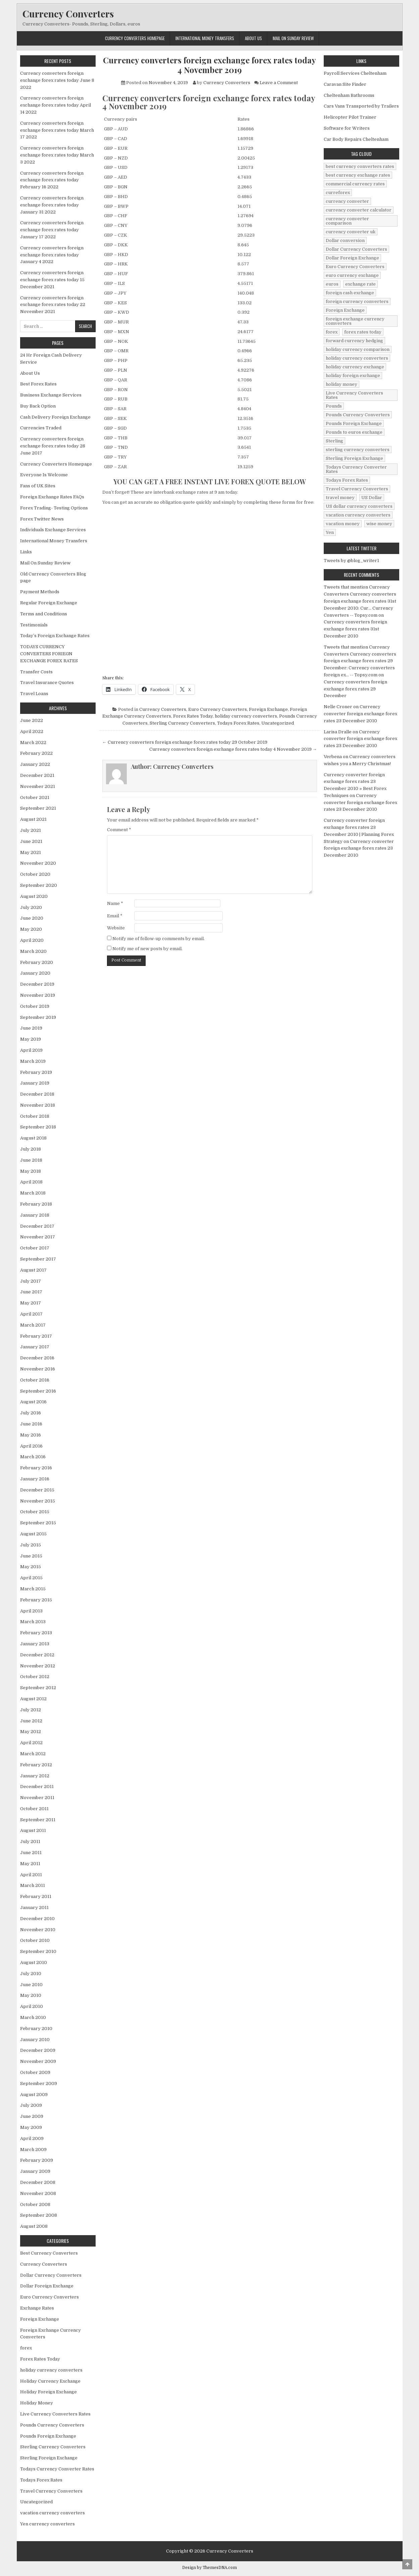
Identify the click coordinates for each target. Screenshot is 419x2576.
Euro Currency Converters (217, 709)
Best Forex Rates (38, 383)
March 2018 (33, 1192)
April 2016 (31, 1446)
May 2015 (30, 1566)
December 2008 (37, 2182)
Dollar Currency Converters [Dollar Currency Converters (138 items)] (356, 249)
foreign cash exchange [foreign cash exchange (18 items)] (350, 292)
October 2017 (34, 1247)
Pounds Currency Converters (52, 2425)
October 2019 (34, 1006)
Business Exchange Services (51, 394)
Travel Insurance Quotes (47, 682)
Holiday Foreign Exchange (48, 2391)
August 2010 (33, 1962)
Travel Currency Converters (51, 2491)
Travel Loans (34, 693)
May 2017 (30, 1302)
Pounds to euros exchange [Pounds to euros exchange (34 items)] (354, 432)
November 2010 (37, 1929)
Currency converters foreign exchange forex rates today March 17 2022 (57, 130)
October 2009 (35, 2072)
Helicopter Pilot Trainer (350, 117)
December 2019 (37, 984)
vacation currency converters (52, 2512)
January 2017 (34, 1346)
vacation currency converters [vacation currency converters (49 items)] (358, 514)
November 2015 (37, 1501)
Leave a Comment (279, 82)
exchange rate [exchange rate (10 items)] (360, 284)
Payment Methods (39, 591)
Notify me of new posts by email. (147, 948)
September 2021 (38, 808)
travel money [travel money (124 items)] (340, 497)
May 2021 (30, 852)
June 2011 (31, 1852)
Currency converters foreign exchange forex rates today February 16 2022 (52, 180)
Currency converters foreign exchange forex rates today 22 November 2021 (52, 304)
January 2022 (35, 764)
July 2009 (31, 2105)
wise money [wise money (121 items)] (379, 523)
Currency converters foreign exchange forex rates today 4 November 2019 (209, 65)
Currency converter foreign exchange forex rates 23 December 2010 (360, 713)
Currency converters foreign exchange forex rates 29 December (355, 688)
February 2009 (36, 2160)
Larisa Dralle (338, 731)
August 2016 (33, 1401)
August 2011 (33, 1830)
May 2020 (31, 929)
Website (116, 927)
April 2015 (31, 1577)
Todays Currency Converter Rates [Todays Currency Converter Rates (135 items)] (356, 469)
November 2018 (37, 1105)
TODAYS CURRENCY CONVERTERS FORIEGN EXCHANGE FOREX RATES (49, 653)
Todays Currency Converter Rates (57, 2468)
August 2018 (33, 1138)
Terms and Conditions (43, 613)
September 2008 (38, 2215)
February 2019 (36, 1072)
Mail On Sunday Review (293, 38)
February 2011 (35, 1896)
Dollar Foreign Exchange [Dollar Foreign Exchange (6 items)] (352, 257)
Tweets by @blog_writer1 (351, 560)
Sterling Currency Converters (182, 723)
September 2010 (38, 1951)
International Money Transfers (204, 38)
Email (114, 915)
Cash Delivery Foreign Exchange (55, 417)
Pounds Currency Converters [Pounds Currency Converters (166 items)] (358, 414)
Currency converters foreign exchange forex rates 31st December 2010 (355, 628)
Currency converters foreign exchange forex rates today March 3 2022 (57, 155)
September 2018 (38, 1126)
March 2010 (33, 2017)
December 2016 (37, 1357)
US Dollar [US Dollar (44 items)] (371, 497)
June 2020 (31, 918)
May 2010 (30, 1995)
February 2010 (36, 2028)
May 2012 (30, 1731)
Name (115, 903)
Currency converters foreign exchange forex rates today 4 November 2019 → (233, 749)
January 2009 (35, 2171)
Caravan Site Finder (345, 84)
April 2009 (32, 2138)
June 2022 (31, 720)
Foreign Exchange (268, 709)
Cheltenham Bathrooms (349, 95)
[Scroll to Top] (407, 2564)
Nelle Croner (338, 706)
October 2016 (34, 1380)
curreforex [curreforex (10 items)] (338, 192)
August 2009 (34, 2094)
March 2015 (33, 1588)
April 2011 (31, 1874)
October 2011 (34, 1808)
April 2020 (32, 940)
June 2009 (31, 2116)
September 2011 (37, 1819)
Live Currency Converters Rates (55, 2413)
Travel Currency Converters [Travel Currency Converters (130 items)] (357, 488)
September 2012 (38, 1687)
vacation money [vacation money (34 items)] (343, 523)
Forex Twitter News (42, 519)
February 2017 (36, 1336)
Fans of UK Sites (37, 485)
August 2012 (33, 1698)
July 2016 (30, 1412)
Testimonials (34, 624)
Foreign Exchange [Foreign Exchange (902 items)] (345, 310)
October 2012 (34, 1676)
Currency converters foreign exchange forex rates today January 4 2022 (52, 254)
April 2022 (31, 731)
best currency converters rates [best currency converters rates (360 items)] (360, 166)
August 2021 (33, 819)
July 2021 (30, 830)
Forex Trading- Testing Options (54, 507)
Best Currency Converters (49, 2253)
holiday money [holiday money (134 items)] (341, 384)
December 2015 (37, 1489)
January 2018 (34, 1215)
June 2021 (31, 841)
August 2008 (34, 2226)
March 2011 (32, 1885)
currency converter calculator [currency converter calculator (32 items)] (358, 209)
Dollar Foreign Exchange (46, 2285)
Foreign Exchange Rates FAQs (52, 496)
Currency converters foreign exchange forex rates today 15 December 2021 (52, 279)
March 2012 (33, 1753)
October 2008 (35, 2204)
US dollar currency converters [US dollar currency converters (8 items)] (359, 506)
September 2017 (38, 1259)
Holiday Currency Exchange (50, 2381)
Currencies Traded (40, 427)
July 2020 (31, 907)
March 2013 (33, 1621)
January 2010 (35, 2039)
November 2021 (37, 786)
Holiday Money (36, 2402)
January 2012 (34, 1775)
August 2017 (33, 1270)
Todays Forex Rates (238, 723)
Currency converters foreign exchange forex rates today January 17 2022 (52, 229)
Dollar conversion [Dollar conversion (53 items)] (345, 240)
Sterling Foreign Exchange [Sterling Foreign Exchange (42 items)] (354, 458)
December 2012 (37, 1654)
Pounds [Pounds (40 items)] (334, 406)
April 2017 (31, 1313)
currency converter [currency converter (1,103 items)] (347, 201)
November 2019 (37, 995)
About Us (253, 38)
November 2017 (37, 1236)
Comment (119, 829)
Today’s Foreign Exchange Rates (55, 635)
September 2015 (38, 1522)
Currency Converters (68, 13)
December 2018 (37, 1094)
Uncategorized (277, 723)
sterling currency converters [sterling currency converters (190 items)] (357, 449)
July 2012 (30, 1709)
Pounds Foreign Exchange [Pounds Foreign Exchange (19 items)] (354, 423)
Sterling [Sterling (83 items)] (334, 440)
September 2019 (38, 1017)
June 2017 (31, 1291)
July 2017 (30, 1281)
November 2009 (38, 2061)
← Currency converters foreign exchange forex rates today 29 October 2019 (184, 742)
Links (26, 551)
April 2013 (31, 1610)
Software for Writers (347, 128)
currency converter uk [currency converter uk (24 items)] (350, 231)
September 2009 (38, 2083)
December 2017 (37, 1226)
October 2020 (35, 874)
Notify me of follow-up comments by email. (158, 938)
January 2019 (34, 1083)
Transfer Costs (36, 671)
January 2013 (34, 1643)
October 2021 (34, 797)
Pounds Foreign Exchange (48, 2436)
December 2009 (37, 2050)
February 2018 (36, 1204)
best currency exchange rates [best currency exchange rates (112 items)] (358, 175)
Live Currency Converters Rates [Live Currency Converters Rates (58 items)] (354, 395)
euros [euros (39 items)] (332, 284)
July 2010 (30, 1973)
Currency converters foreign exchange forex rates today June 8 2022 (57, 80)
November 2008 (38, 2193)
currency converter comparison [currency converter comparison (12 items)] (347, 221)
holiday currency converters (246, 716)
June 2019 (31, 1028)
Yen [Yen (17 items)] (330, 532)
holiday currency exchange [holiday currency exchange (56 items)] (355, 366)
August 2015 (33, 1533)
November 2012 (37, 1665)
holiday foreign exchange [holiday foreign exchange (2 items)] (353, 375)
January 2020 (35, 973)
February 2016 (36, 1467)
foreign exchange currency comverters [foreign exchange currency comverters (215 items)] (355, 321)
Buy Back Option (38, 406)
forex (26, 2347)
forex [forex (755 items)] (331, 331)
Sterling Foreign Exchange (48, 2457)
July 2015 (30, 1544)
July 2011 (30, 1841)
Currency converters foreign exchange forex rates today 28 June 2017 (52, 445)
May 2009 (31, 2127)
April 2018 (31, 1181)
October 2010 (35, 1940)
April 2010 (31, 2006)
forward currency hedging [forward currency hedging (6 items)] (354, 340)
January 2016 (34, 1478)
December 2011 (37, 1786)
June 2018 (31, 1160)
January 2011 (34, 1907)
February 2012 (36, 1764)
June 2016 (31, 1423)
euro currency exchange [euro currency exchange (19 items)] (352, 275)
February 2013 (36, 1632)
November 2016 (37, 1368)
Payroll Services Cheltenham (355, 73)
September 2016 (38, 1391)
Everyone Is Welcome (44, 474)
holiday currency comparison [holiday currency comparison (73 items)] (357, 349)
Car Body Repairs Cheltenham (356, 139)
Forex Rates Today (193, 716)
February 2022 (36, 753)
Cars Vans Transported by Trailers (361, 106)
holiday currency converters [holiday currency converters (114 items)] (357, 358)
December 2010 (37, 1918)
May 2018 (30, 1171)
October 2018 (34, 1116)
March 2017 (33, 1325)
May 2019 (30, 1039)
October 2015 (34, 1511)
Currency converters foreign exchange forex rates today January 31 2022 (52, 204)
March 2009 (33, 2149)
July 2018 (30, 1149)
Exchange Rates (37, 2308)
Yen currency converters (47, 2523)
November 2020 (38, 863)
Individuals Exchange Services (53, 529)
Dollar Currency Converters (51, 2275)
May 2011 (30, 1863)
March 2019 (33, 1061)
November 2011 (37, 1797)
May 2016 (30, 1434)
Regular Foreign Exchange (48, 602)
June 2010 (31, 1984)
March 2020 (33, 951)
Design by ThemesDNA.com (209, 2567)
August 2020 (34, 896)
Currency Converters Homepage (135, 38)
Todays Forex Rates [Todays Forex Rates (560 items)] (347, 480)
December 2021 (37, 775)
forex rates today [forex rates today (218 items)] (362, 331)
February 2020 (36, 962)
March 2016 (33, 1456)
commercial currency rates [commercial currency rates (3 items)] (355, 183)
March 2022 (33, 742)
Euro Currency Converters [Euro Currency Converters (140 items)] (355, 266)
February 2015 (36, 1599)
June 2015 (31, 1555)
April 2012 (31, 1742)
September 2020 (38, 885)
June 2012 (31, 1720)
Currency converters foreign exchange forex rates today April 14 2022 (55, 105)
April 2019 (31, 1050)
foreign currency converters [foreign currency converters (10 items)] (357, 301)
